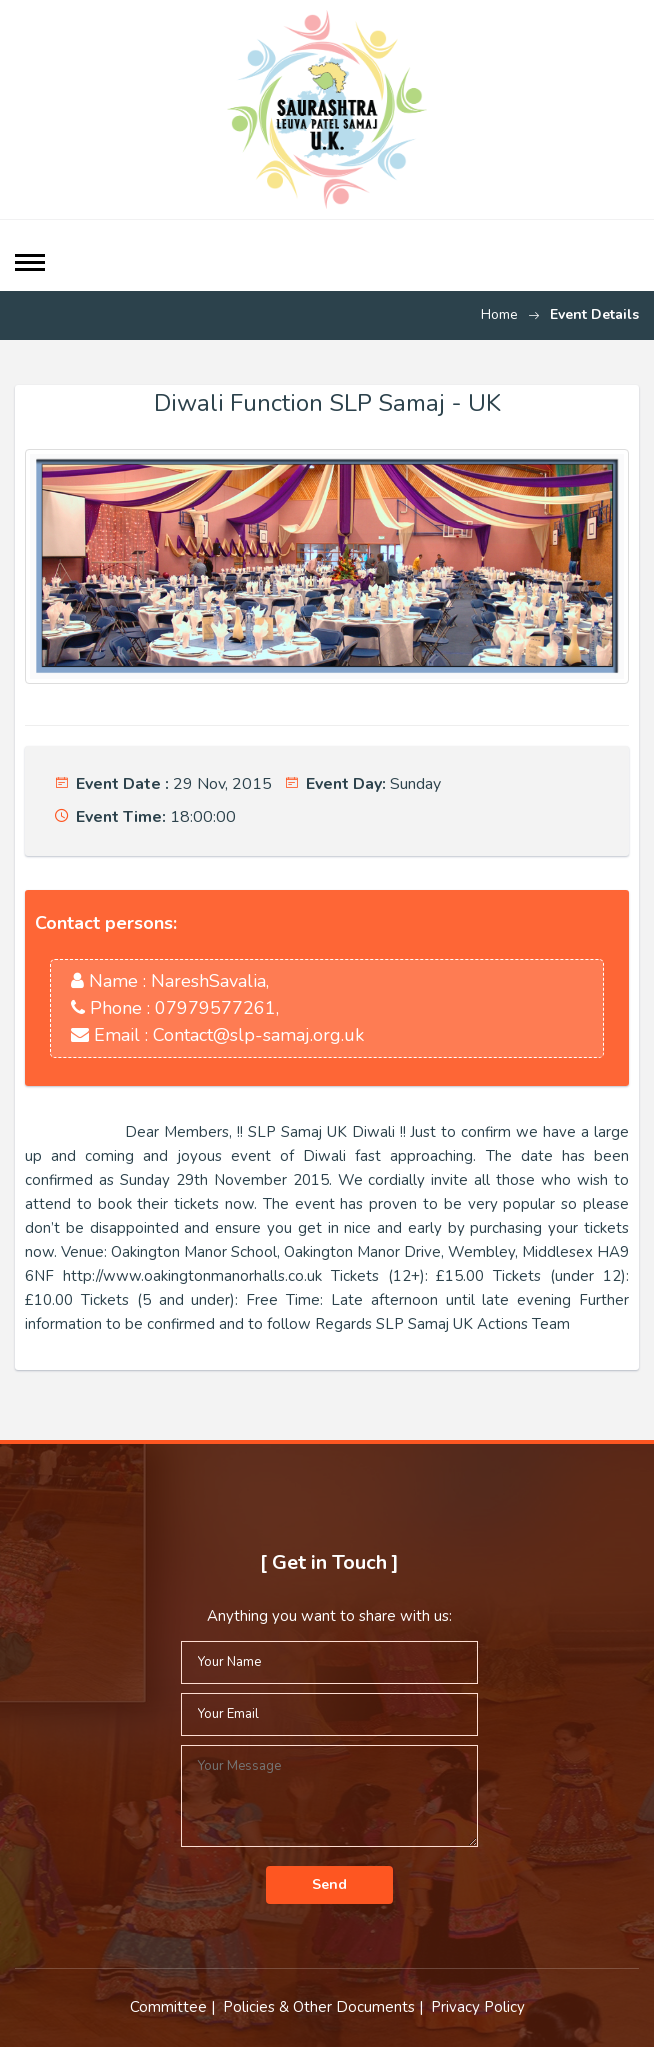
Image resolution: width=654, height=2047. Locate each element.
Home (499, 314)
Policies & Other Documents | (325, 2007)
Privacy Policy (478, 2007)
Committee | (174, 2007)
